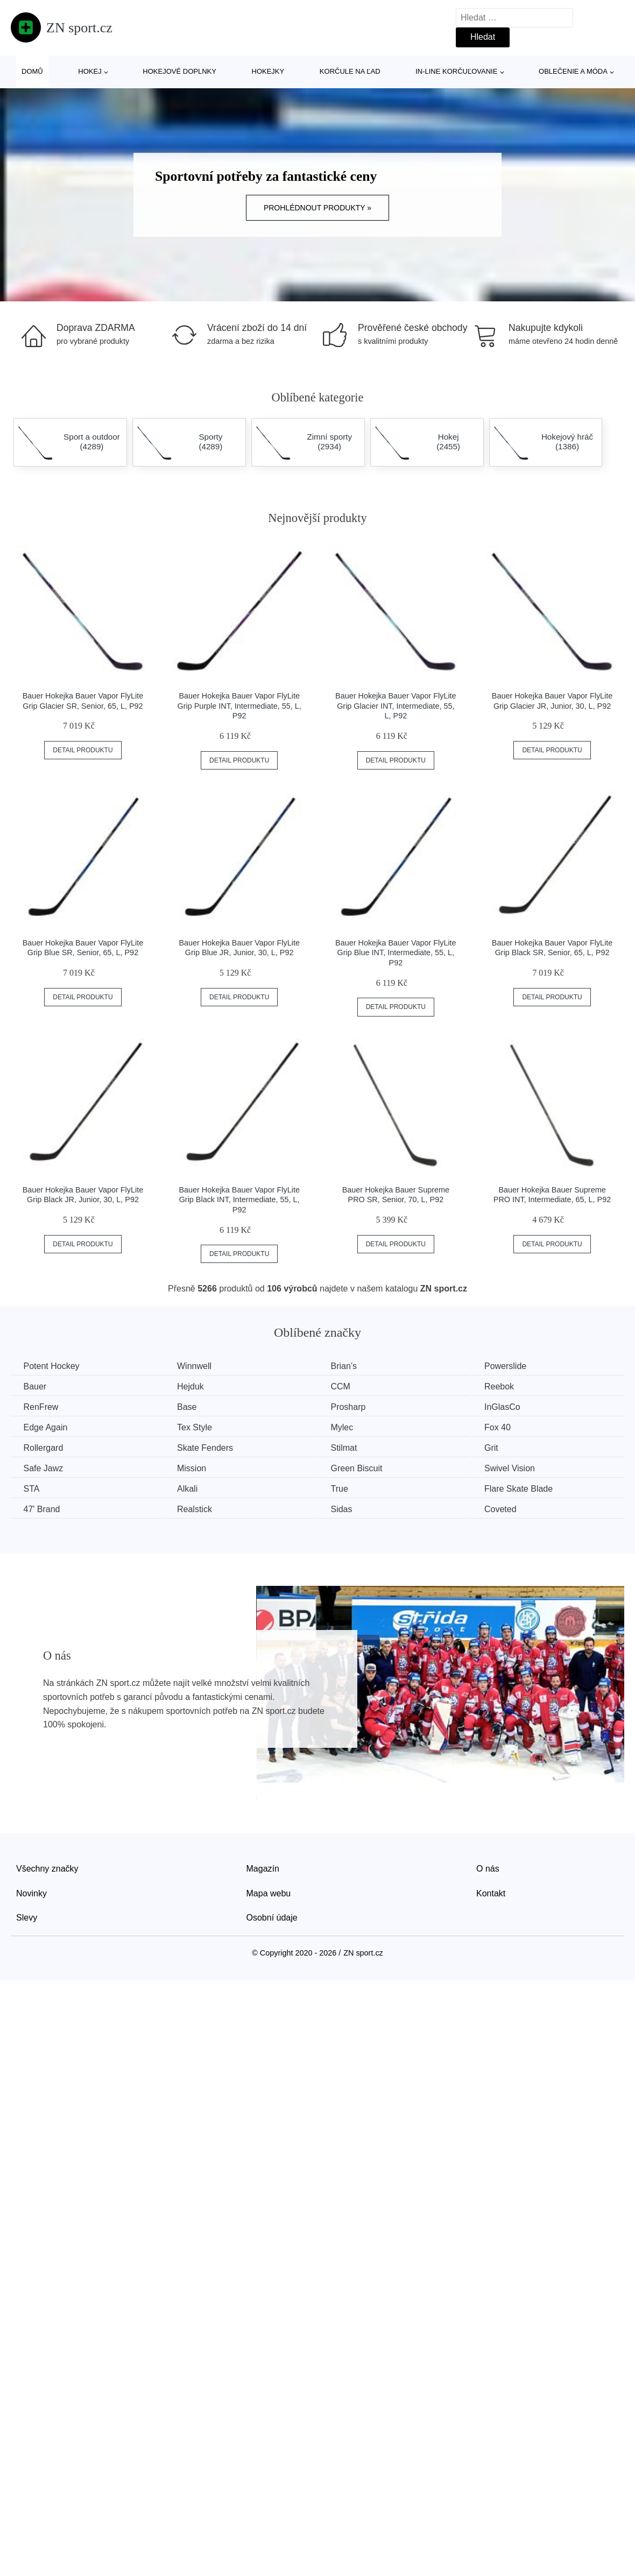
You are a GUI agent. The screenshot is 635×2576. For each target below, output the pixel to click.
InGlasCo (515, 1406)
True (347, 1487)
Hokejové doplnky (179, 71)
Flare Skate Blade (531, 1487)
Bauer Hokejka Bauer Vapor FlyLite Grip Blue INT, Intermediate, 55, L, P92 (395, 952)
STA (32, 1487)
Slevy (26, 1916)
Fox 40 (510, 1426)
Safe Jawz (44, 1467)
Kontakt (490, 1891)
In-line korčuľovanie (456, 71)
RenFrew (41, 1406)
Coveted (513, 1508)
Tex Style (199, 1426)
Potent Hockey (52, 1366)
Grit (504, 1447)
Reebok (511, 1386)
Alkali (192, 1487)
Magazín (262, 1867)
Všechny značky (47, 1867)
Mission (196, 1467)
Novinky (31, 1891)
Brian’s (352, 1366)
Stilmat (352, 1447)
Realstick (199, 1508)
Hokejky (268, 71)
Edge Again (46, 1426)
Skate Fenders (210, 1447)
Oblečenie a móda (573, 71)
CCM (348, 1386)
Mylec (350, 1426)
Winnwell (199, 1366)
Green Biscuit (365, 1467)
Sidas (350, 1508)
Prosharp (356, 1406)
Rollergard (44, 1447)
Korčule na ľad (350, 71)
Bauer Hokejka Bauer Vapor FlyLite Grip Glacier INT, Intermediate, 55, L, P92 (395, 705)
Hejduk (195, 1386)
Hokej (89, 71)
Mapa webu (268, 1891)
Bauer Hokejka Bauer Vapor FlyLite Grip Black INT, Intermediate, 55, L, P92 (239, 1199)
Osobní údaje (272, 1916)
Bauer (35, 1386)
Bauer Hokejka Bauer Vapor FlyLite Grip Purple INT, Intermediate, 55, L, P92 (239, 705)
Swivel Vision (522, 1467)
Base (191, 1406)
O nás (487, 1867)
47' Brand (42, 1508)
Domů (32, 71)
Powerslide (518, 1366)
